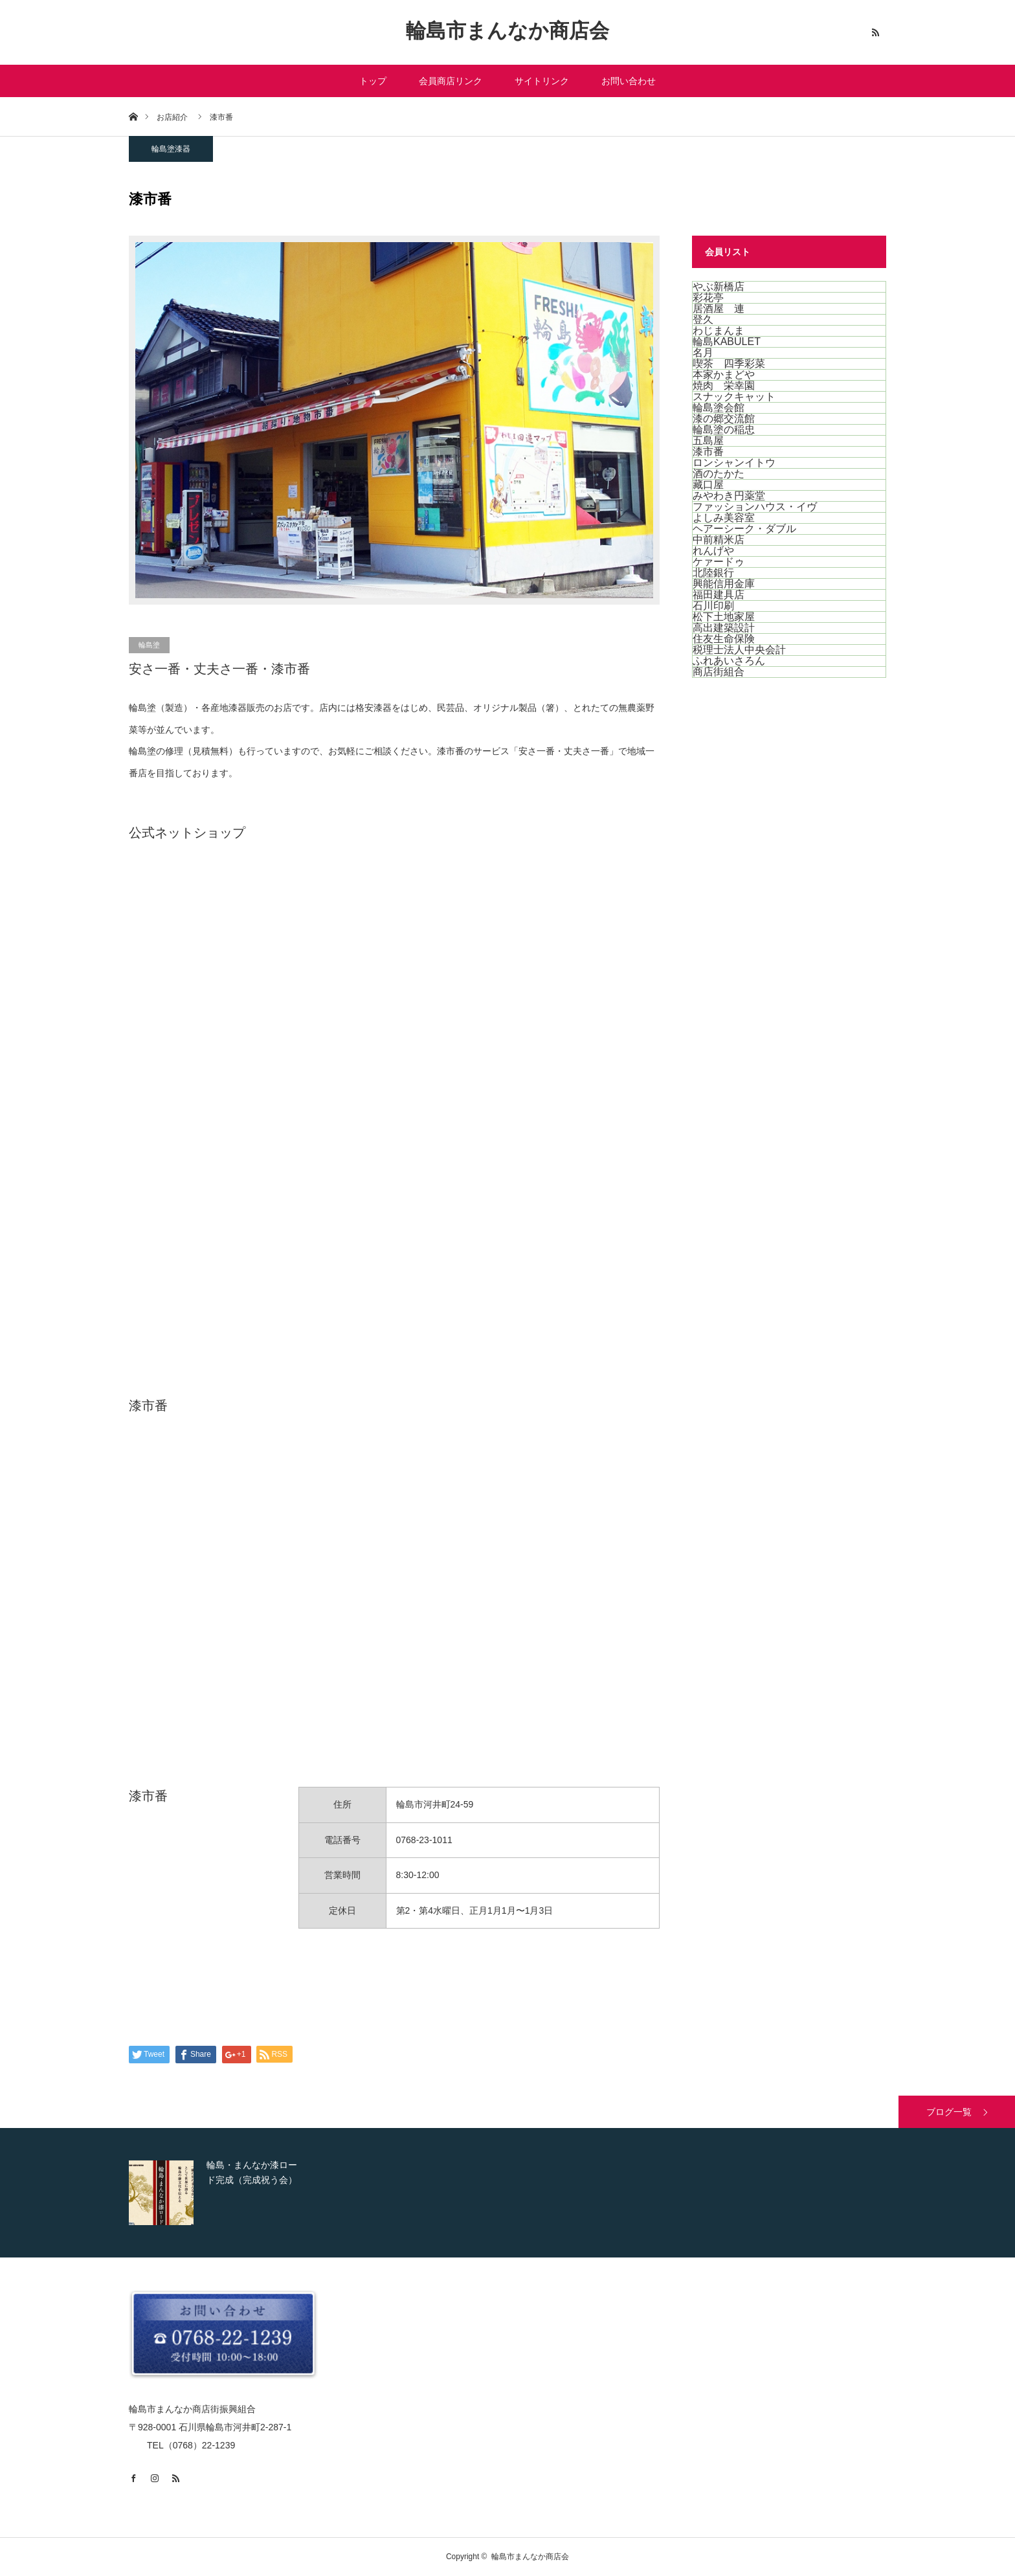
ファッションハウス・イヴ (755, 506)
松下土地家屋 (724, 616)
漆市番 (708, 451)
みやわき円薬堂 (729, 495)
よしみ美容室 (724, 517)
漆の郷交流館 (724, 418)
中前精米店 (718, 539)
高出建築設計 (724, 627)
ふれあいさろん (729, 660)
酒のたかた (718, 473)
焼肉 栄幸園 (724, 385)
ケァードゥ (718, 561)
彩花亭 (708, 297)
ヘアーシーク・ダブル (744, 528)
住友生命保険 (724, 638)
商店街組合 (718, 671)
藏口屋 (708, 484)
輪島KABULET (727, 341)
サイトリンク (542, 81)
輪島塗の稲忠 (724, 429)
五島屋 (708, 440)
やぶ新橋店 (718, 286)
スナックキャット (734, 396)
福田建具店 (718, 594)
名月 (703, 352)
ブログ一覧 (949, 2112)
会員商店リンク (450, 81)
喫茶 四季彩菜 (729, 363)
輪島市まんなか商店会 (507, 30)
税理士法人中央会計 (739, 649)
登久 (703, 319)
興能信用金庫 (724, 583)
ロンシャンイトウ (734, 462)
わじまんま (718, 330)
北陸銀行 (713, 572)
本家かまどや (724, 374)
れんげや (713, 550)
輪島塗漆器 (170, 148)
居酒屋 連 (718, 308)
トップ (372, 81)
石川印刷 (713, 605)
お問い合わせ (628, 81)
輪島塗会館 (718, 407)
